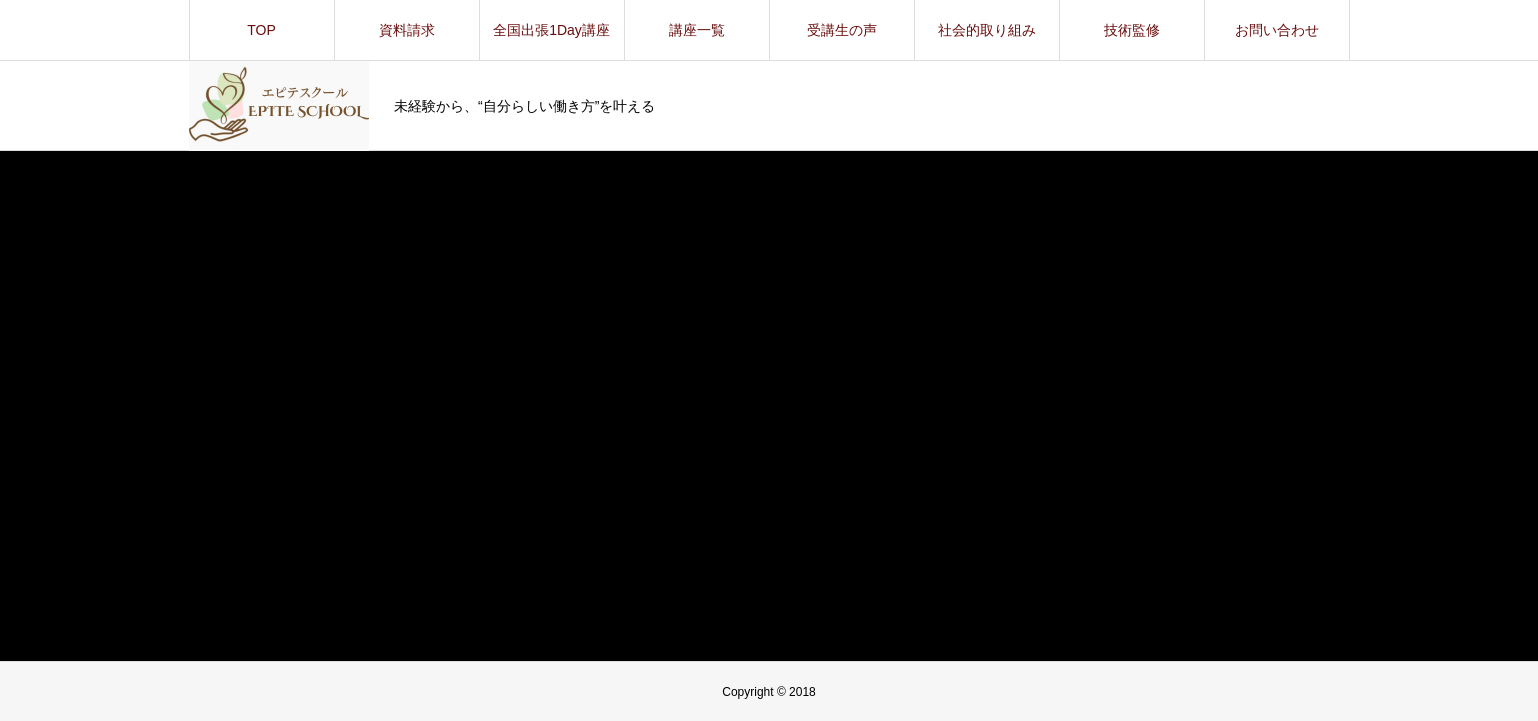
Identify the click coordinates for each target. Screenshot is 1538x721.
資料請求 (407, 30)
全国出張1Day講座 (551, 30)
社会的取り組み (987, 30)
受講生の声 (842, 30)
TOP (261, 30)
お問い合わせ (1277, 30)
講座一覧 (697, 30)
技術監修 (1132, 30)
